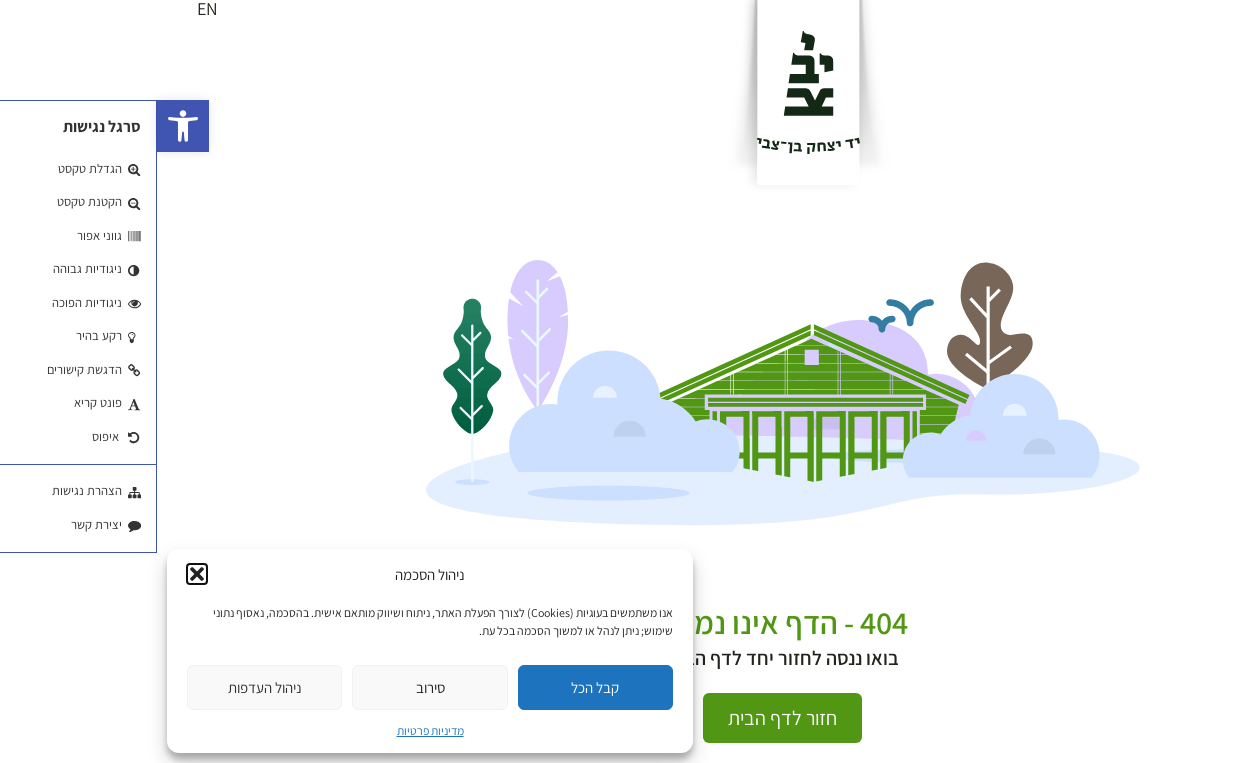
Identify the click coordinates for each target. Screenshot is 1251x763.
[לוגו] (651, 92)
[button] (26, 126)
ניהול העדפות (108, 687)
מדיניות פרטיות (273, 730)
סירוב (273, 687)
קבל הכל (438, 687)
